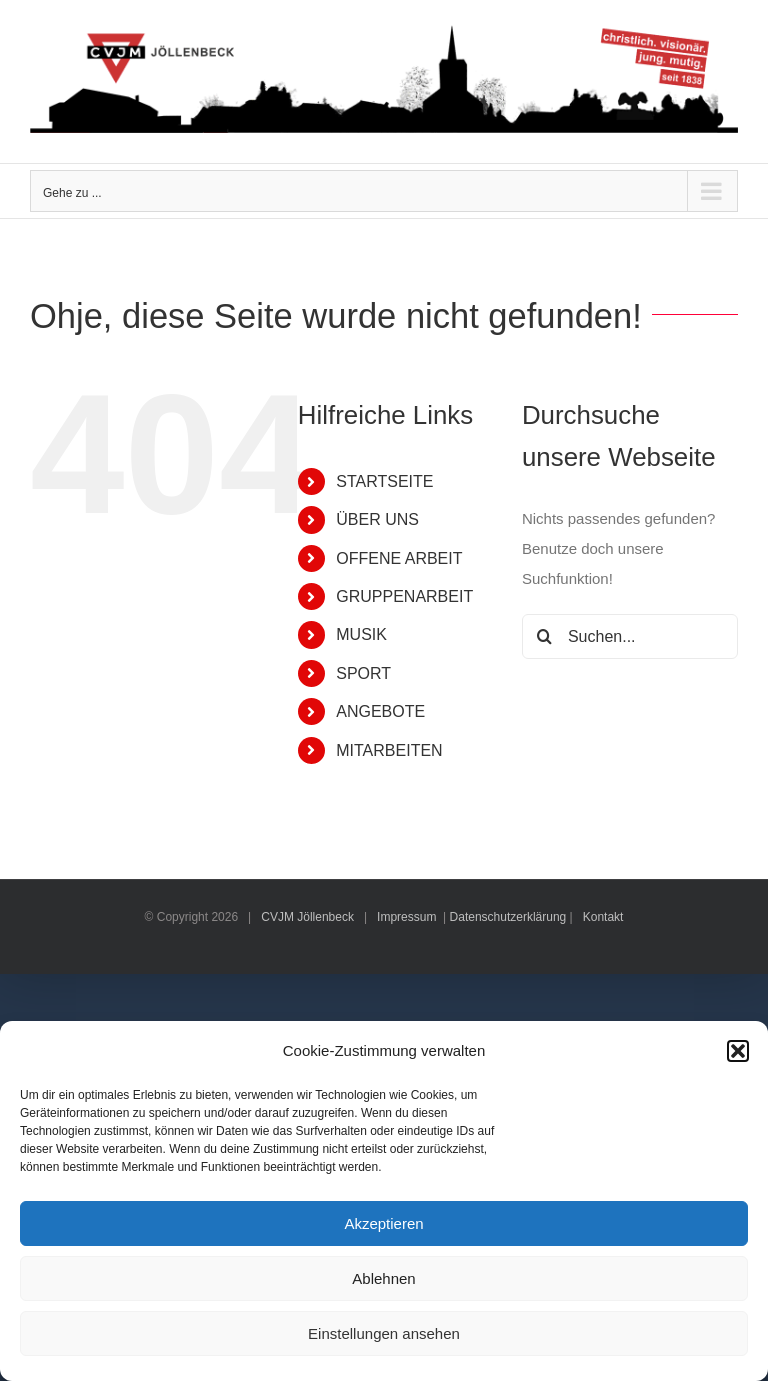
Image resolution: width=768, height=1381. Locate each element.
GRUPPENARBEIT (404, 596)
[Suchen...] (630, 636)
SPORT (363, 673)
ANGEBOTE (380, 711)
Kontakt (603, 917)
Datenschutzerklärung (508, 917)
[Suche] (544, 636)
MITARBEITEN (389, 750)
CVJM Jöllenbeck (307, 917)
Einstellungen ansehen (384, 1333)
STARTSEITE (384, 481)
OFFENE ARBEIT (399, 558)
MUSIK (361, 634)
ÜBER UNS (377, 519)
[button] (738, 1051)
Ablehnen (383, 1278)
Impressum (406, 917)
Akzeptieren (383, 1223)
